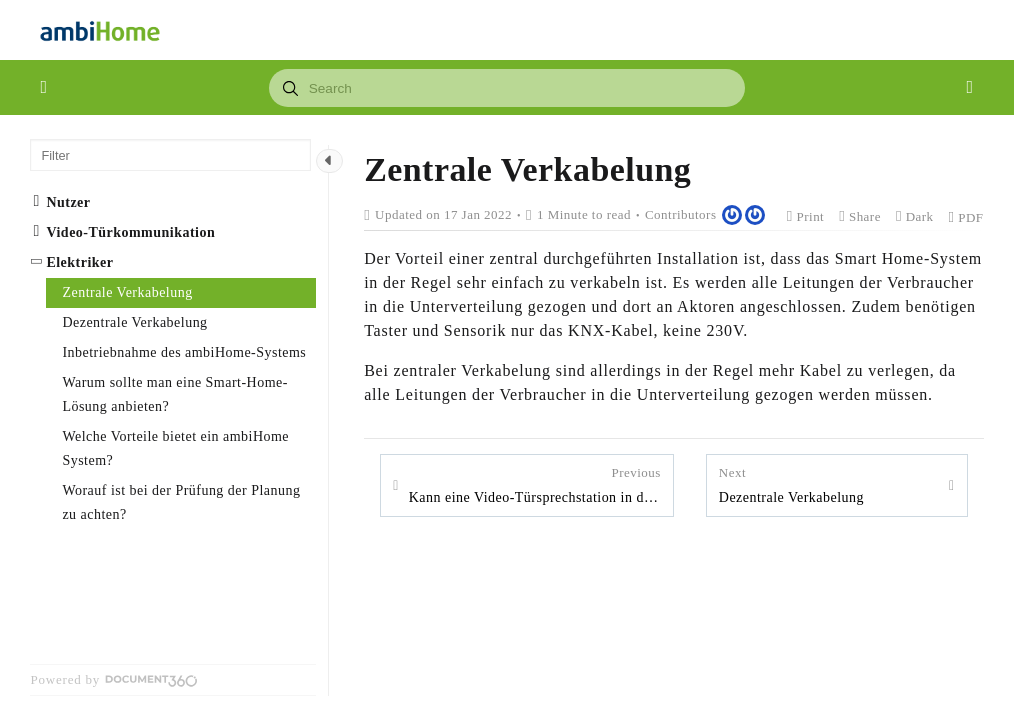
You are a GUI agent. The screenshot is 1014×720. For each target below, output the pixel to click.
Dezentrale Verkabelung (791, 484)
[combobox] (507, 88)
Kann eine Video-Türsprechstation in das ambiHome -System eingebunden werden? (535, 484)
